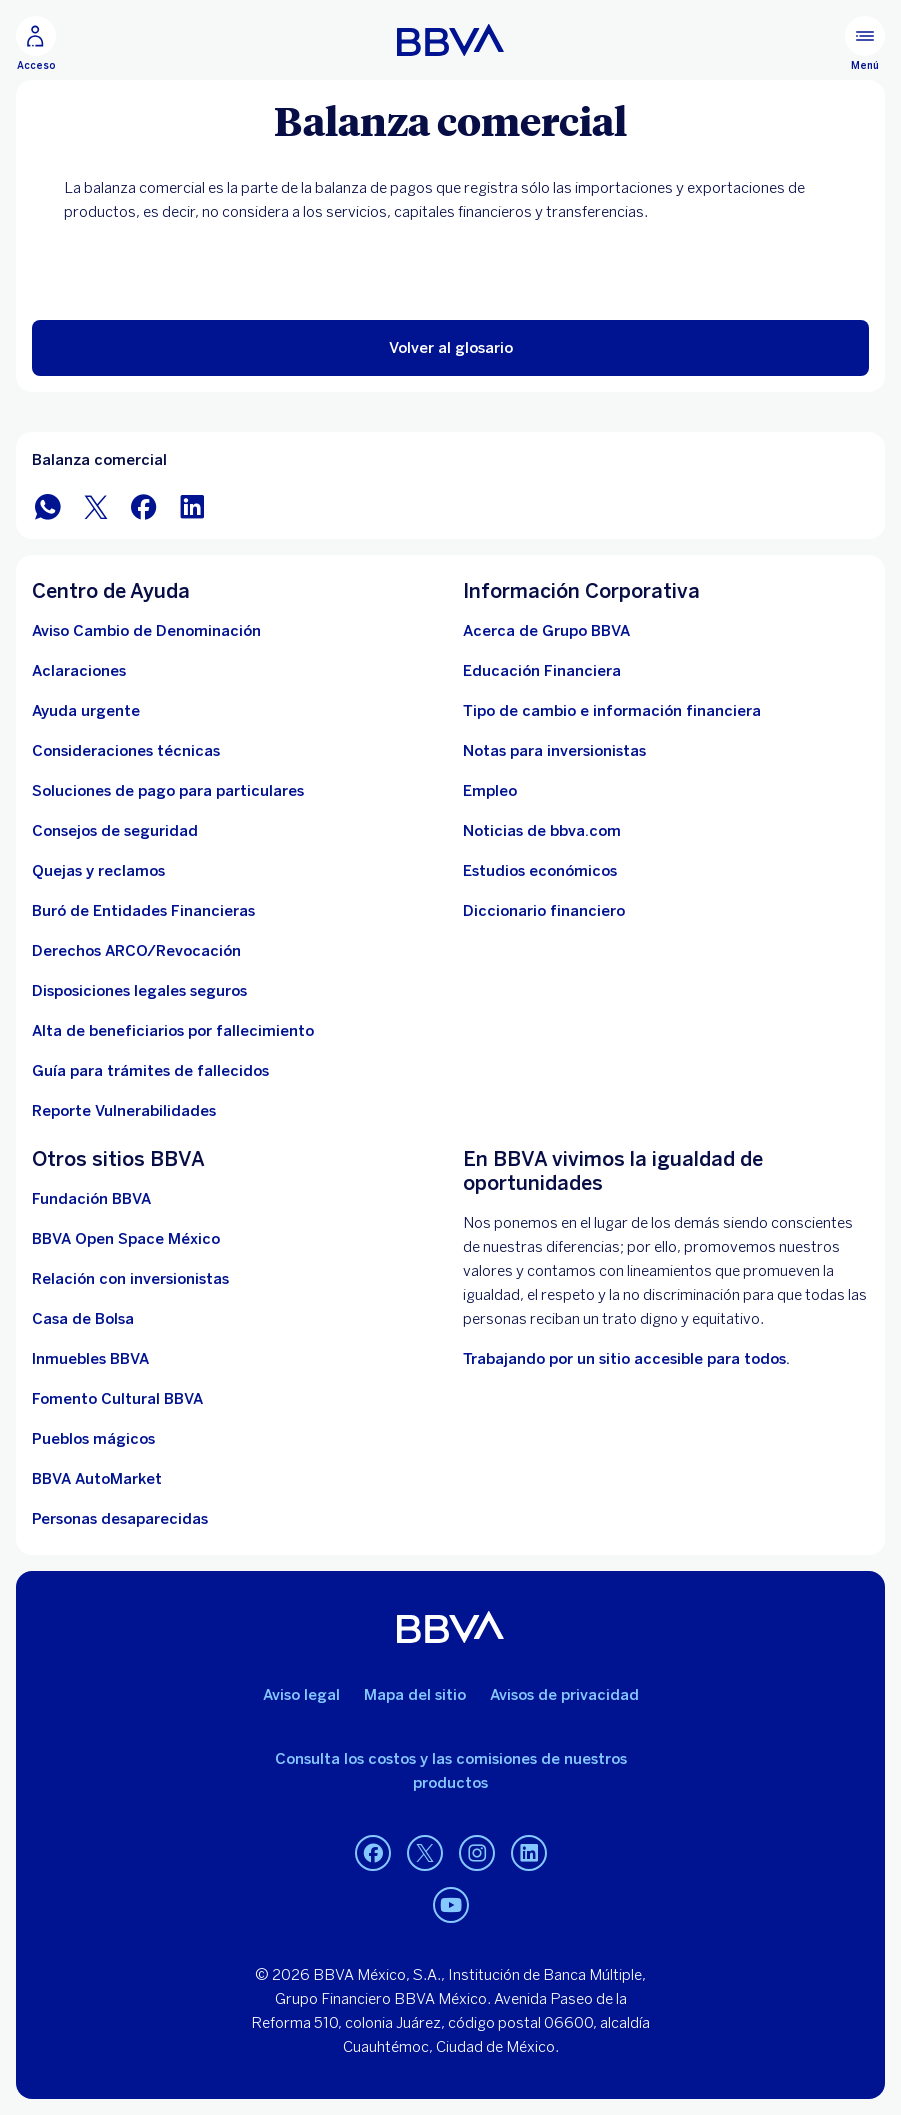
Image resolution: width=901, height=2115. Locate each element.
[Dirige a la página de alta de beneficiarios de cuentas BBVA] (173, 1031)
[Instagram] (477, 1853)
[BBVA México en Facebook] (144, 505)
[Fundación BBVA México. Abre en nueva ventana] (91, 1199)
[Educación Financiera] (542, 671)
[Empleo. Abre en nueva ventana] (490, 791)
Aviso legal (301, 1695)
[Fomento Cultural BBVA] (117, 1399)
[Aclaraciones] (79, 671)
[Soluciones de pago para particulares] (168, 791)
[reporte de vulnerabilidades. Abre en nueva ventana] (124, 1111)
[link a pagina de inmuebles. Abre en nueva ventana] (90, 1359)
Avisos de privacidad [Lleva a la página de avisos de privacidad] (564, 1695)
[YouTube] (451, 1905)
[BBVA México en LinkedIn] (192, 505)
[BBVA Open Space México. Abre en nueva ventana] (126, 1239)
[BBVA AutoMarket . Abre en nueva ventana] (97, 1479)
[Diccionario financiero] (544, 911)
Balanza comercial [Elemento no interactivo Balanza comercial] (99, 460)
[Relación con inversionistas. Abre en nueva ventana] (130, 1279)
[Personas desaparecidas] (120, 1519)
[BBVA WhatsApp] (48, 505)
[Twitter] (425, 1853)
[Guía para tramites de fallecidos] (150, 1071)
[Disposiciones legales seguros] (139, 991)
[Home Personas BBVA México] (450, 40)
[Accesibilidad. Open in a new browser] (626, 1359)
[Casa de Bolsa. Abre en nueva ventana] (83, 1319)
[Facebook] (373, 1853)
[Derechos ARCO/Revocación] (136, 951)
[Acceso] (36, 44)
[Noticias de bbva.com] (542, 831)
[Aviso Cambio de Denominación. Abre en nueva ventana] (146, 631)
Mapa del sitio (415, 1695)
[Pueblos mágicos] (93, 1439)
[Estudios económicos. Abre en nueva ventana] (540, 871)
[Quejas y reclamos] (98, 871)
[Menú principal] (865, 44)
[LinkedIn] (529, 1853)
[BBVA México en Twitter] (96, 505)
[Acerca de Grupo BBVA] (546, 631)
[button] (450, 348)
